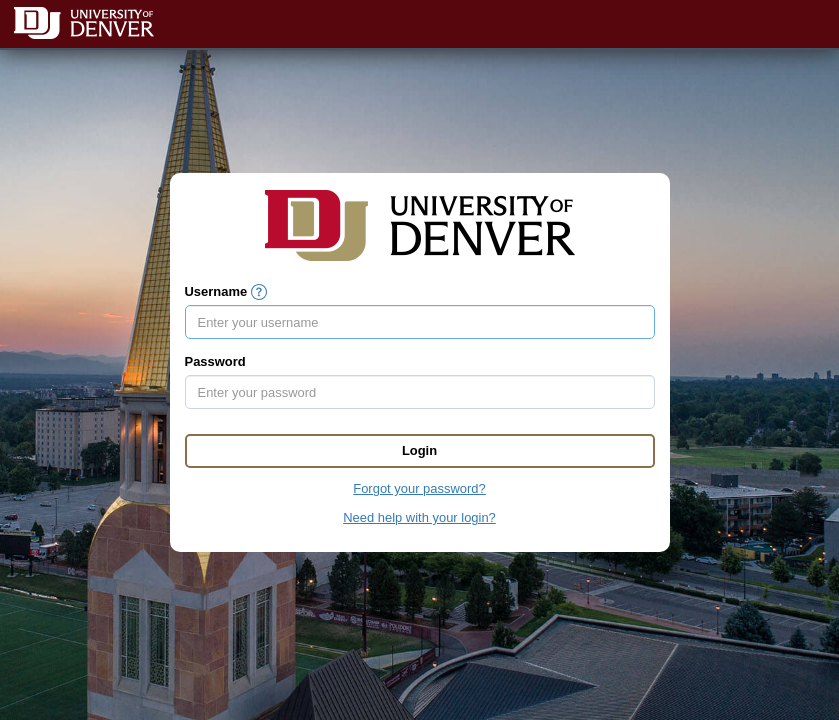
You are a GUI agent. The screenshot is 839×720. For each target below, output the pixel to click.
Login (419, 450)
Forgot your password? (419, 488)
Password (215, 361)
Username (216, 291)
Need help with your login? (419, 517)
